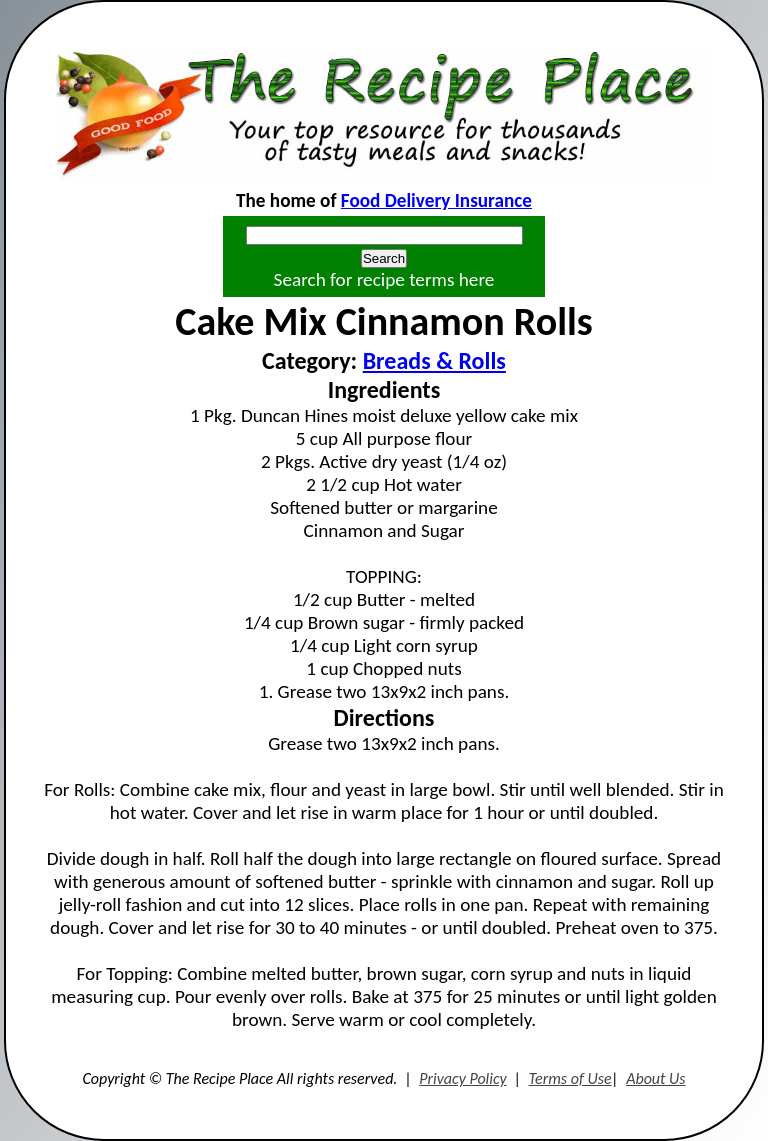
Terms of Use (570, 1078)
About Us (655, 1078)
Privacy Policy (463, 1078)
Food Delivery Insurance (436, 200)
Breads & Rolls (434, 360)
